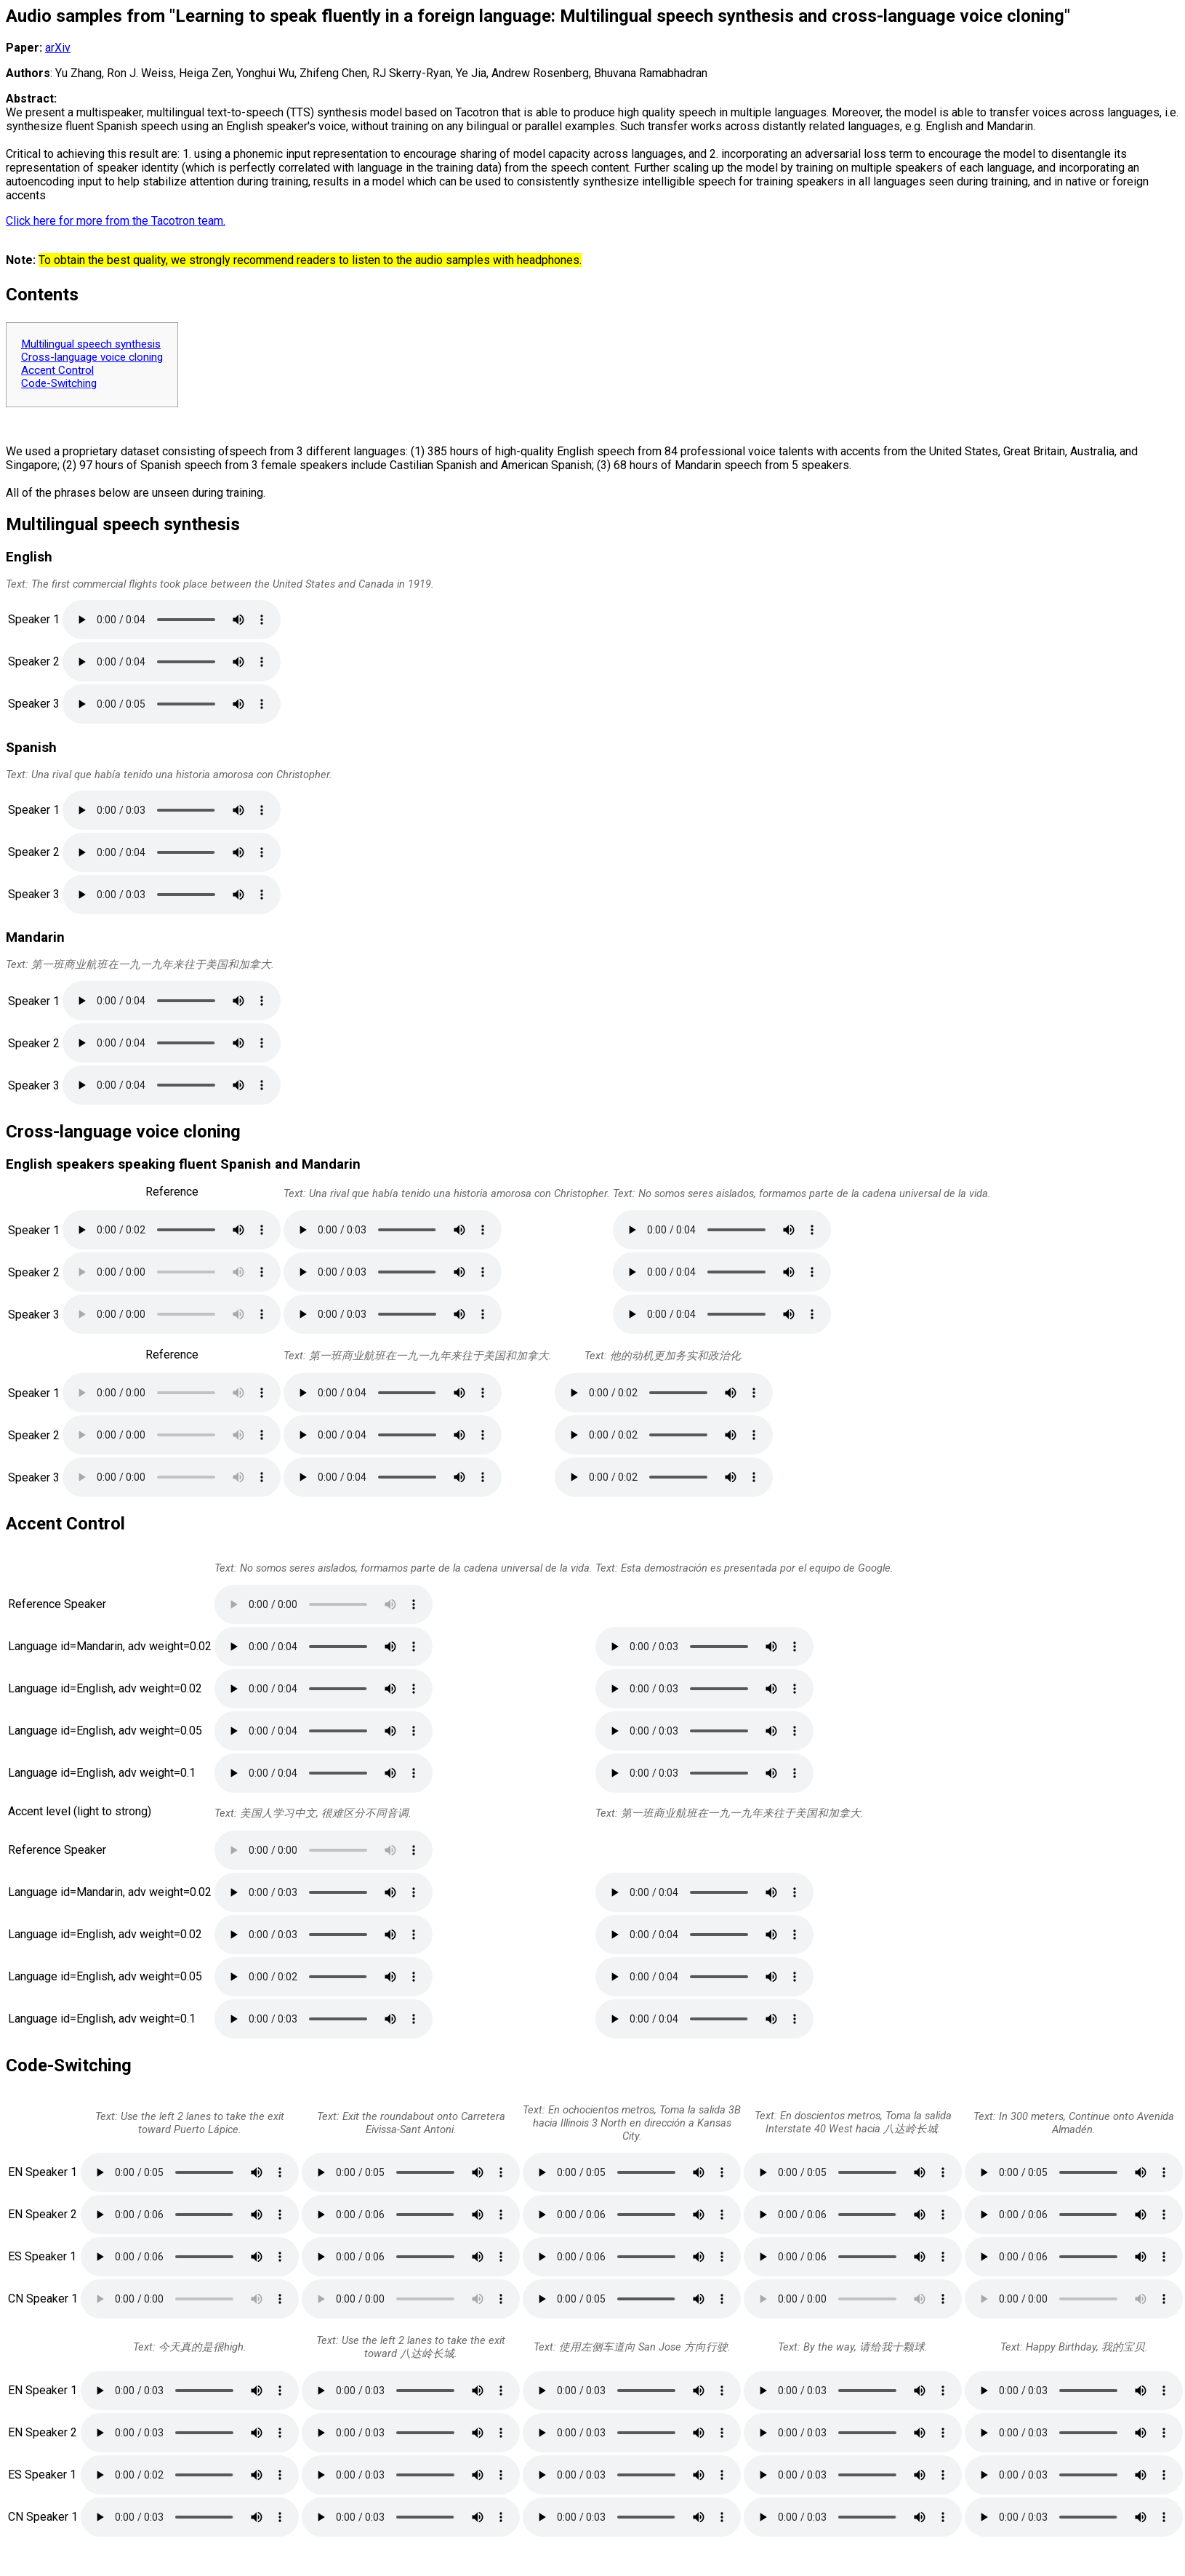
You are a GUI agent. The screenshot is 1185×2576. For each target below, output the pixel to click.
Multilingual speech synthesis (91, 344)
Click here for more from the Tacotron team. (115, 221)
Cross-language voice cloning (92, 357)
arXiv (58, 48)
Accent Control (57, 370)
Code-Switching (59, 383)
